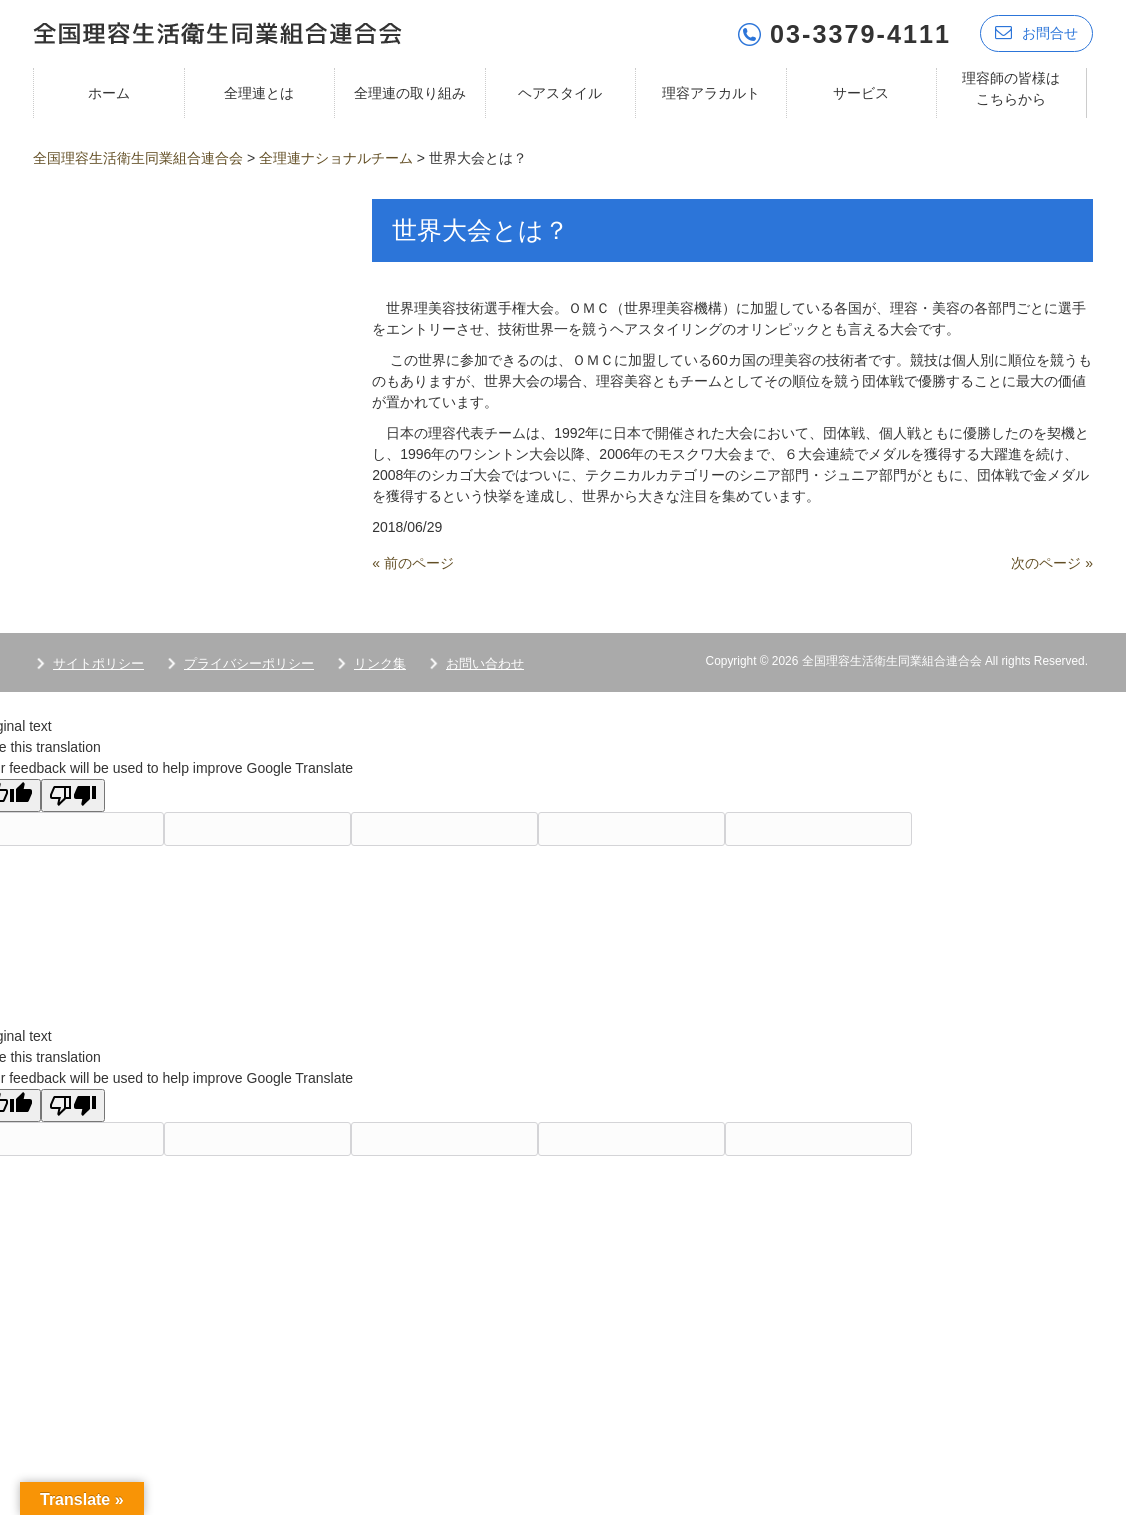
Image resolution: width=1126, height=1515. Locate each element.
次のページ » (1052, 562)
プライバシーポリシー (249, 662)
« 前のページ (413, 562)
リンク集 (380, 662)
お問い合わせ (485, 662)
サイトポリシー (98, 662)
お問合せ (1036, 32)
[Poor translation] (73, 794)
